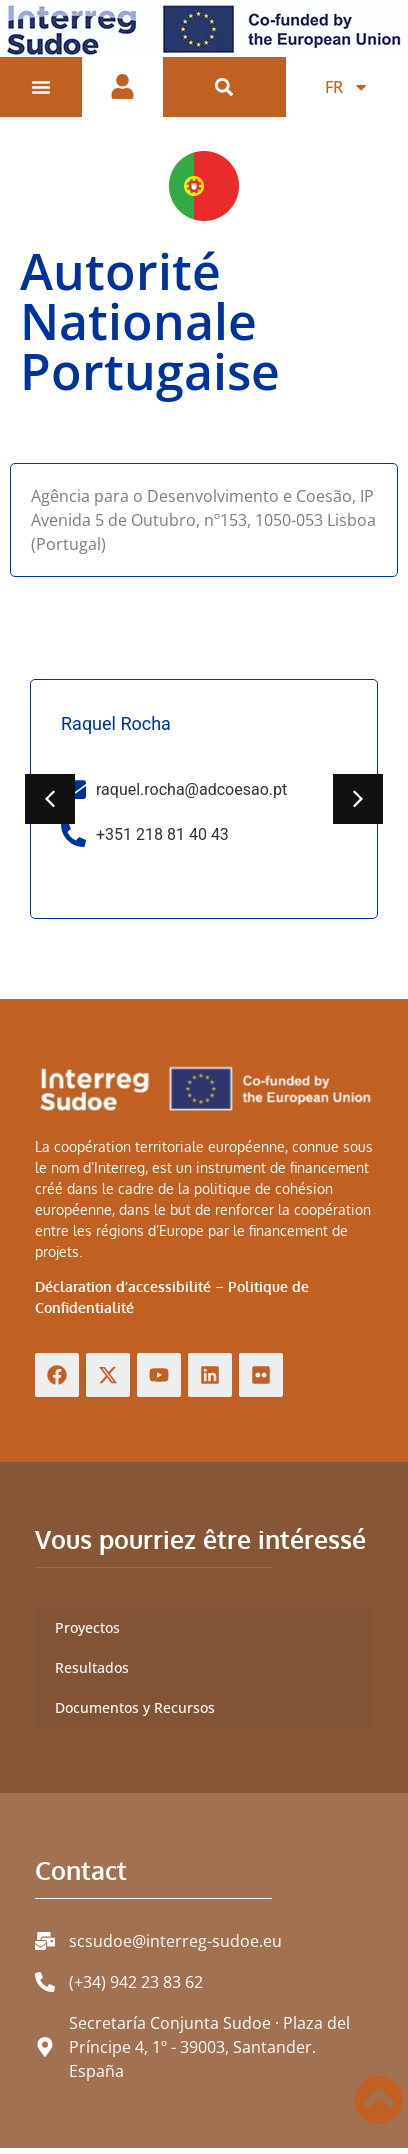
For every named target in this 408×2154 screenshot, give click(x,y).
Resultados (92, 1674)
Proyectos (87, 1634)
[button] (224, 87)
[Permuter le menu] (41, 87)
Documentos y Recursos (135, 1714)
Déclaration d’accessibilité (123, 1293)
